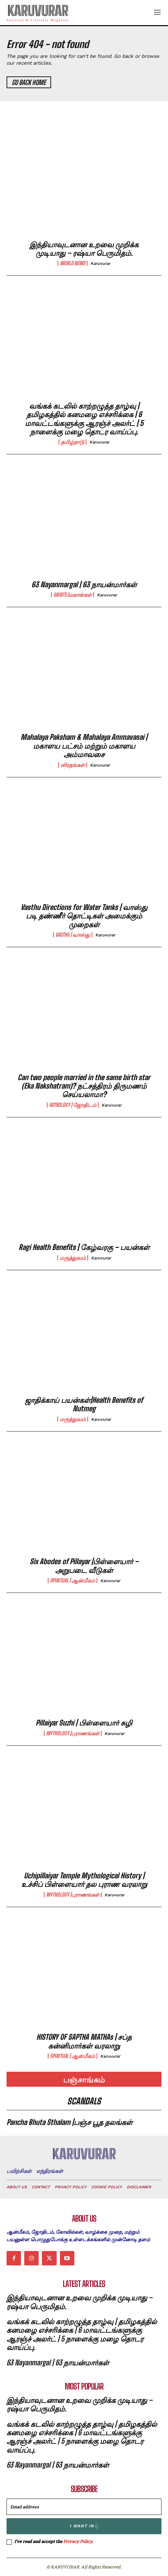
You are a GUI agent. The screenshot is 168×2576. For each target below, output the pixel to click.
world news (72, 263)
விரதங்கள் (73, 765)
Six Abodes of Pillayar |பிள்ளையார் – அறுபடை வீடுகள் (84, 1565)
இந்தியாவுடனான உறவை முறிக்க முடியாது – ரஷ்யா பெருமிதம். (84, 248)
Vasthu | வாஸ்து (72, 934)
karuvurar (100, 263)
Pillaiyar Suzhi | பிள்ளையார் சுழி (84, 1722)
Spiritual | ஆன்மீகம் (72, 1580)
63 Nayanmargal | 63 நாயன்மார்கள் (84, 584)
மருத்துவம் (73, 1257)
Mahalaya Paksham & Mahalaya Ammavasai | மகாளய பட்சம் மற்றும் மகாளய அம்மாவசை (84, 746)
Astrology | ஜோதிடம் (72, 1105)
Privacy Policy (77, 2541)
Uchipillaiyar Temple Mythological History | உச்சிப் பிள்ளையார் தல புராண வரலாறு (84, 1879)
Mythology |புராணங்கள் (72, 1733)
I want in (84, 2526)
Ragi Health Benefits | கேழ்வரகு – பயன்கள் (84, 1247)
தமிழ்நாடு (72, 442)
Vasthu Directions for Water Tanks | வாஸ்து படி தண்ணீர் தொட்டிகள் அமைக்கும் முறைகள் (84, 916)
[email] (84, 2507)
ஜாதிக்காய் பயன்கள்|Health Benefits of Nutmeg (84, 1404)
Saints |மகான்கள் (72, 594)
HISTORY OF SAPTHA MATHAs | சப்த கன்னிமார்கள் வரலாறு (84, 2041)
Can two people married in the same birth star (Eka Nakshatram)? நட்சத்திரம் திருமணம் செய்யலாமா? (84, 1086)
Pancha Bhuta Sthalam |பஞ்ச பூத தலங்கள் (70, 2122)
